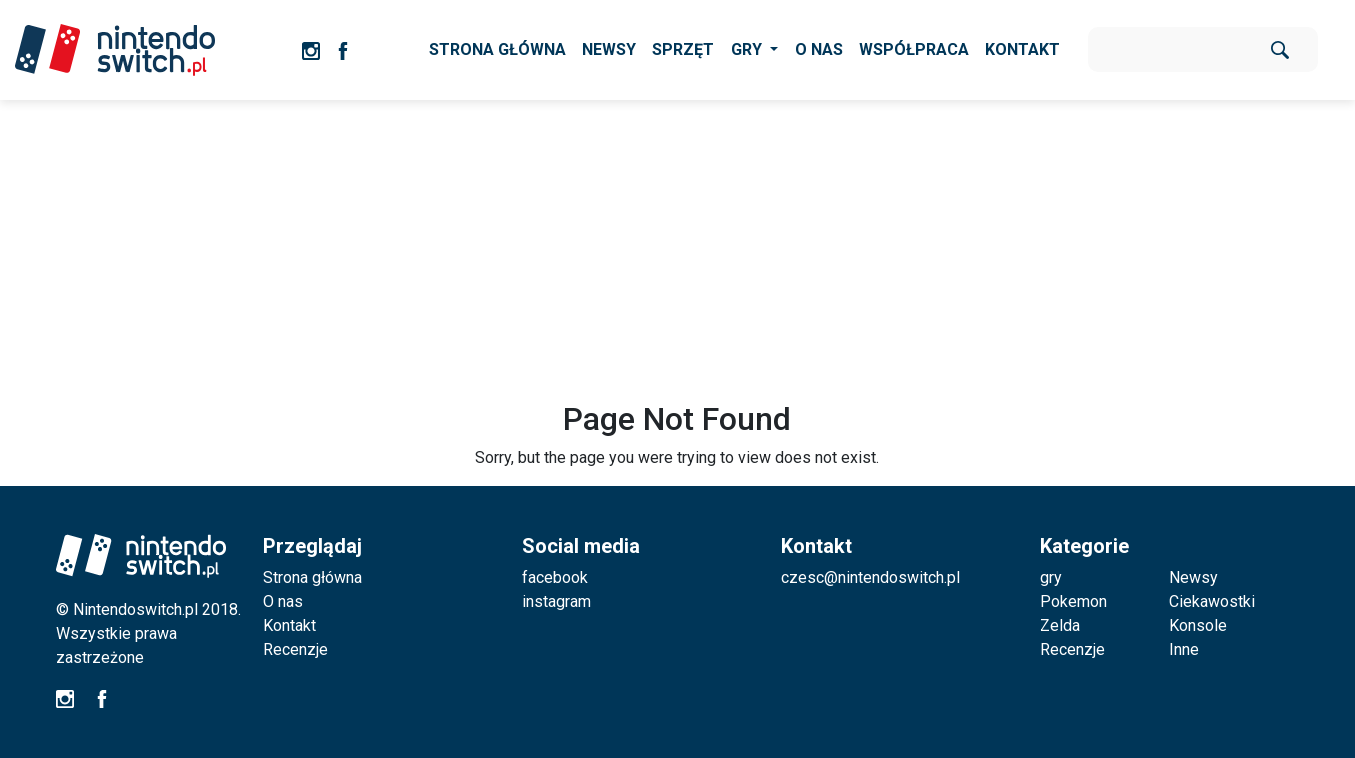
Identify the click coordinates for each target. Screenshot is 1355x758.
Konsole (1198, 625)
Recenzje (295, 649)
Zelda (1060, 625)
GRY (748, 49)
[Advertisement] (678, 250)
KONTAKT (1022, 49)
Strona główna (312, 577)
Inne (1184, 649)
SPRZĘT (683, 49)
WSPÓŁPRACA (914, 49)
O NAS (819, 49)
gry (1051, 577)
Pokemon (1073, 601)
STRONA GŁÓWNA (497, 49)
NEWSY (609, 49)
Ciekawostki (1212, 601)
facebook (555, 577)
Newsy (1193, 577)
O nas (283, 601)
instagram (556, 601)
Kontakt (289, 625)
